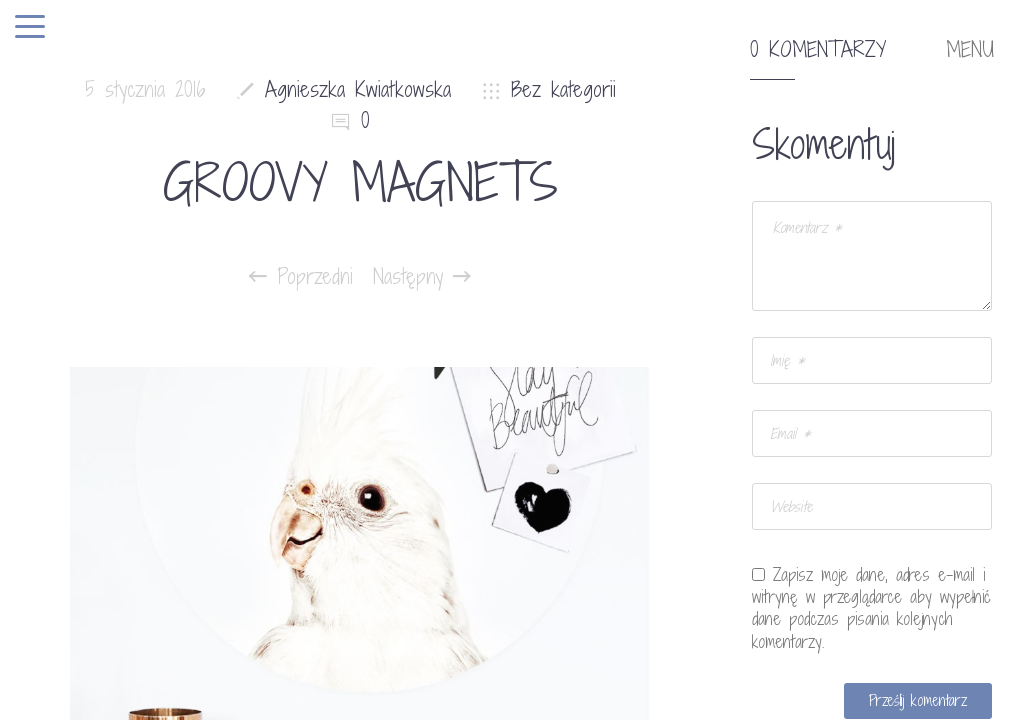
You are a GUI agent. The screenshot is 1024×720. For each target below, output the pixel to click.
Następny (422, 277)
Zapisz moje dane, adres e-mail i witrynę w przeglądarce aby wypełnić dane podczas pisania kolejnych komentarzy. (871, 608)
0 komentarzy (818, 50)
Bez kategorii (563, 89)
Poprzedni (301, 277)
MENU (970, 50)
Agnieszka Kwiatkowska (358, 89)
